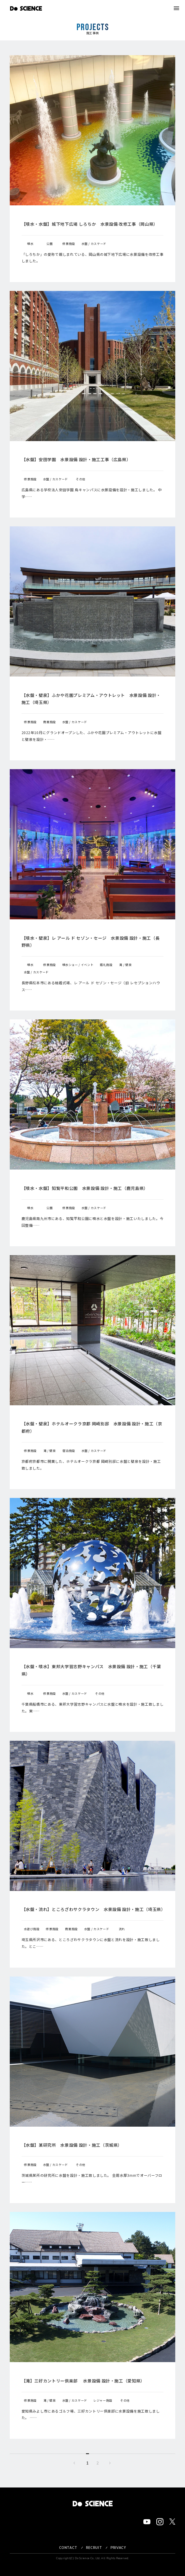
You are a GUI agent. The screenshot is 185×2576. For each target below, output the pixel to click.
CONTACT (68, 2548)
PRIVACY (118, 2548)
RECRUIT (94, 2548)
